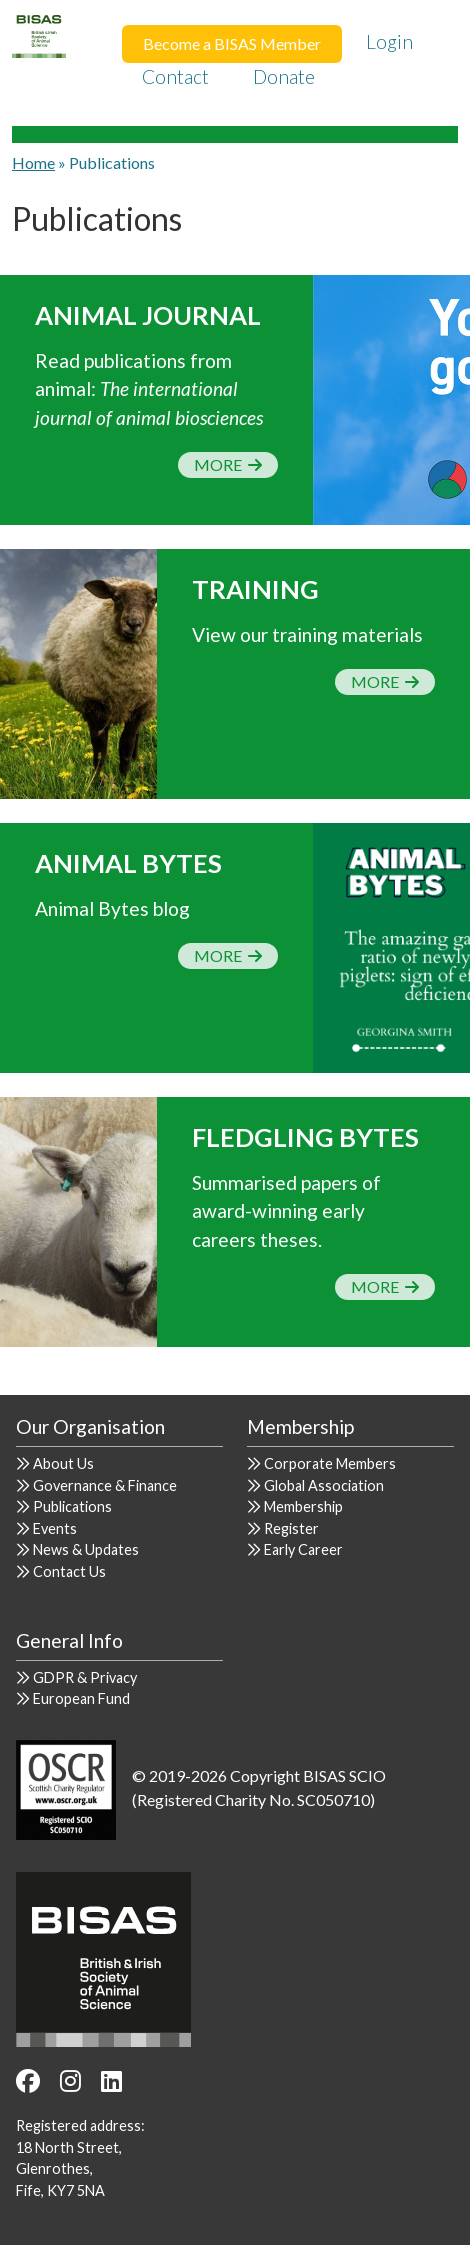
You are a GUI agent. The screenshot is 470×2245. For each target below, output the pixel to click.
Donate (284, 76)
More (228, 464)
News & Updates (86, 1549)
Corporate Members (330, 1463)
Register (291, 1528)
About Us (63, 1463)
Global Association (324, 1485)
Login (389, 41)
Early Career (303, 1549)
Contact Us (69, 1571)
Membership (303, 1506)
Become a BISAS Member (232, 43)
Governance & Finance (105, 1485)
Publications (72, 1506)
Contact (175, 76)
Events (55, 1528)
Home (33, 162)
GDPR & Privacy (85, 1677)
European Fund (81, 1698)
